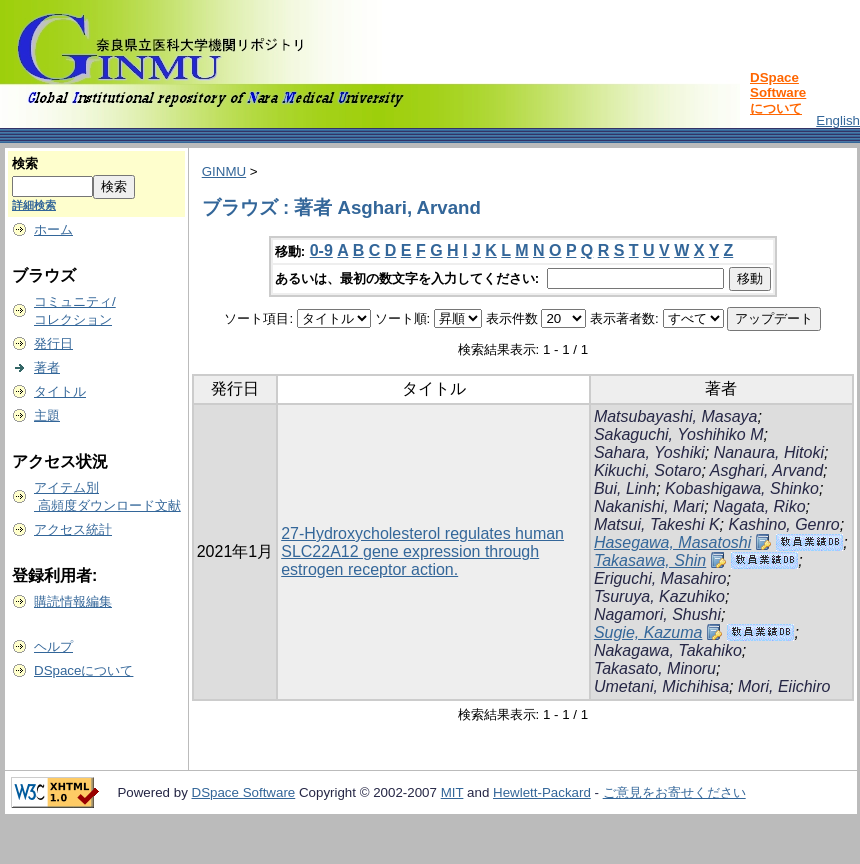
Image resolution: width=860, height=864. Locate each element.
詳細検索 (34, 205)
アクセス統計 (73, 529)
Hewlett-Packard (542, 792)
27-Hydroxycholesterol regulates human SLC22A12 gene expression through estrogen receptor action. (422, 551)
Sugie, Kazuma (648, 632)
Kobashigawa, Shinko (742, 488)
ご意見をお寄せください (674, 792)
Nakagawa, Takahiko (668, 650)
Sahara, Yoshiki (649, 452)
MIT (452, 792)
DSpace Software (244, 792)
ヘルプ (53, 646)
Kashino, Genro (783, 524)
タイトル (60, 391)
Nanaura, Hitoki (769, 452)
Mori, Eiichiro (784, 686)
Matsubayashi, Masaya (676, 416)
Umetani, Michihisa (661, 686)
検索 (25, 163)
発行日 (53, 343)
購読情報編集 (73, 601)
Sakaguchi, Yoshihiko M (679, 434)
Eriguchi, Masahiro (660, 578)
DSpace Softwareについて (778, 93)
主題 (47, 415)
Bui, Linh (625, 488)
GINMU (224, 171)
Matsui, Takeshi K (657, 524)
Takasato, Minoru (655, 668)
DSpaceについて (83, 670)
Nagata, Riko (759, 506)
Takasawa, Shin (650, 560)
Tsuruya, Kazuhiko (659, 596)
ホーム (53, 229)
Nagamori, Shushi (657, 614)
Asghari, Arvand (766, 470)
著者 (47, 367)
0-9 (321, 250)
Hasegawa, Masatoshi (672, 542)
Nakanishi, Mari (649, 506)
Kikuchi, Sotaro (648, 470)
